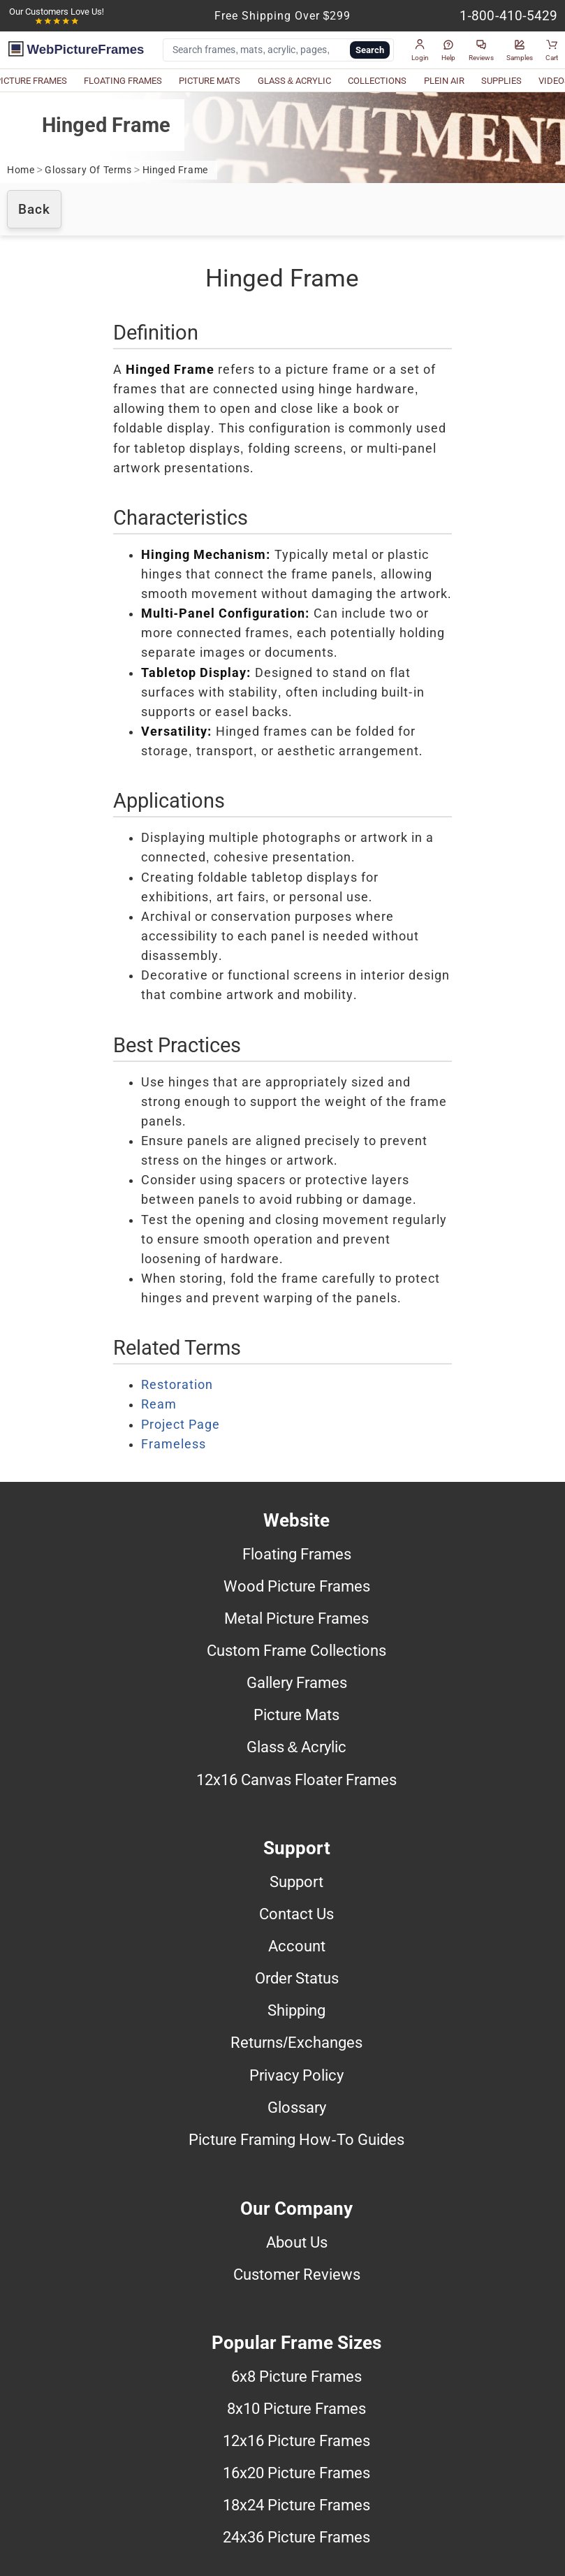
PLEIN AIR (444, 80)
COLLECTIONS (377, 80)
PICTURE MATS (209, 80)
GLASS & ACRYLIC (295, 80)
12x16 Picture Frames (296, 2440)
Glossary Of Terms (88, 170)
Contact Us (296, 1914)
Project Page (180, 1425)
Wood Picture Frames (296, 1586)
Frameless (173, 1444)
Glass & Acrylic (297, 1747)
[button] (420, 50)
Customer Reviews (296, 2274)
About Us (297, 2242)
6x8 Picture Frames (296, 2376)
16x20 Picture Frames (296, 2473)
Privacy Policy (296, 2075)
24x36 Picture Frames (296, 2537)
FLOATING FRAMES (123, 80)
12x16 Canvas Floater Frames (296, 1779)
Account (296, 1946)
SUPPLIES (501, 80)
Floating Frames (296, 1554)
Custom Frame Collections (296, 1650)
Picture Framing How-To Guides (296, 2139)
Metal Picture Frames (296, 1618)
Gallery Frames (297, 1682)
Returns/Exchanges (296, 2042)
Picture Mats (296, 1714)
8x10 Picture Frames (296, 2408)
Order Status (297, 1978)
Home (20, 170)
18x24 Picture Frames (296, 2505)
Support (296, 1881)
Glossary (296, 2107)
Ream (159, 1404)
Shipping (296, 2010)
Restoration (177, 1385)
